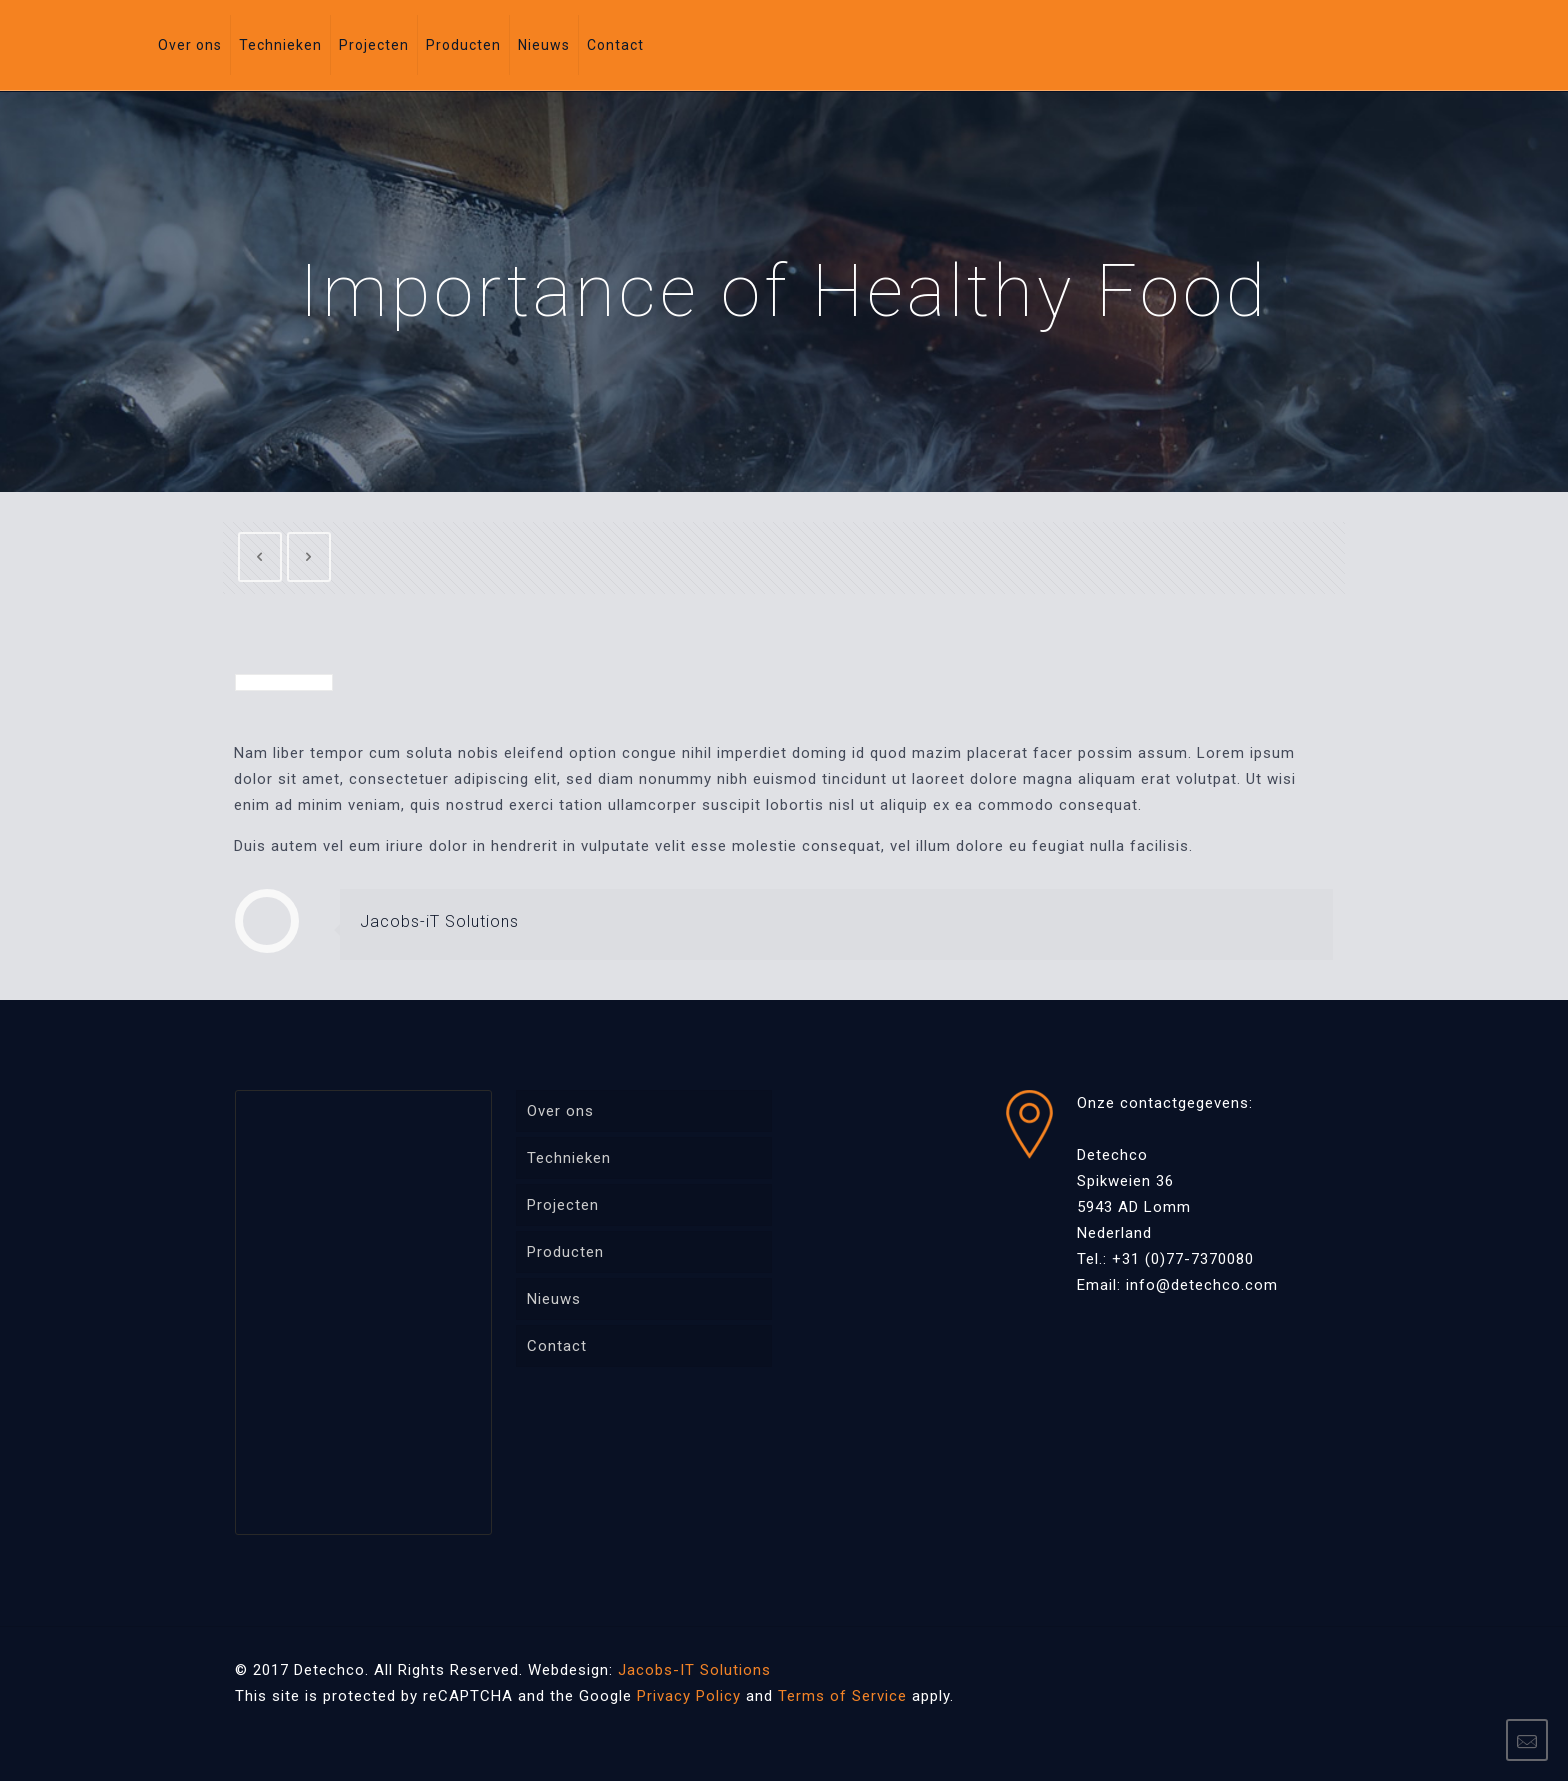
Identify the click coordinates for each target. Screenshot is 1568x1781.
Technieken (569, 1158)
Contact (557, 1346)
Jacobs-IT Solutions (694, 1670)
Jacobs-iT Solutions (439, 921)
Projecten (563, 1205)
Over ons (560, 1111)
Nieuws (554, 1299)
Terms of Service (842, 1696)
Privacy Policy (689, 1696)
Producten (565, 1252)
